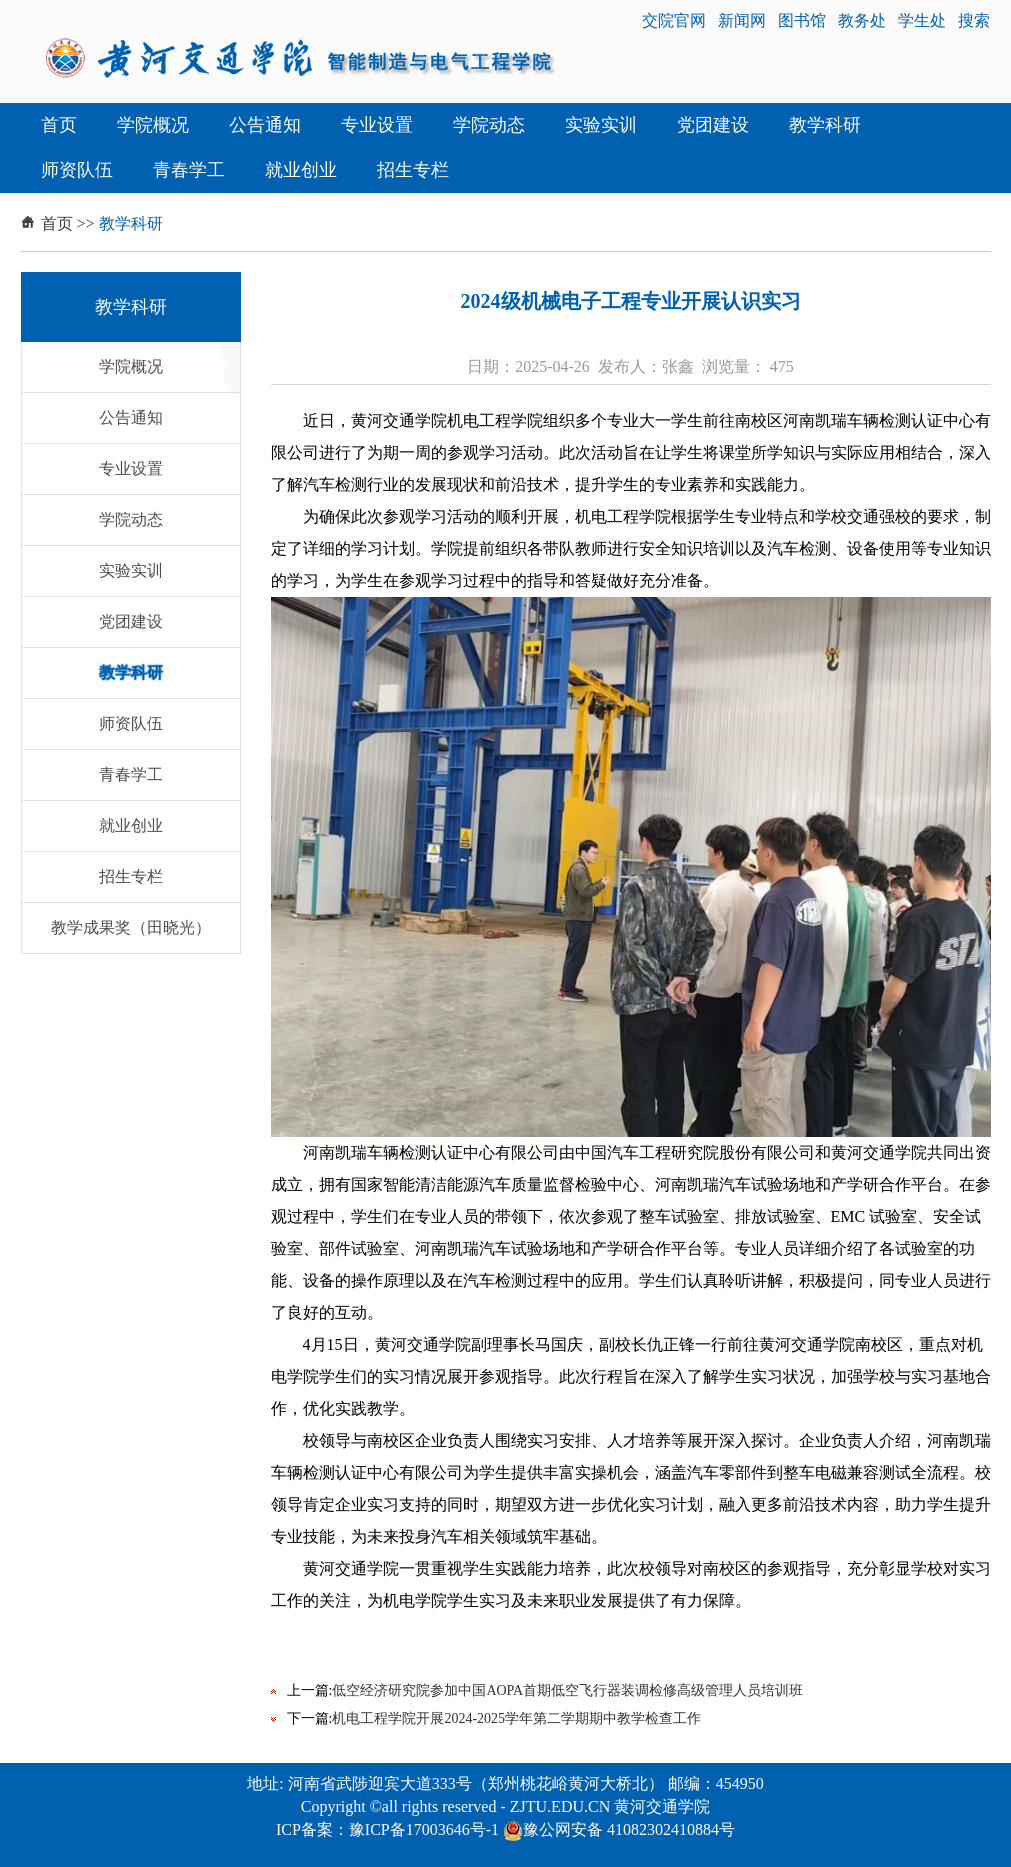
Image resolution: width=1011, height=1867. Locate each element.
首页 (59, 125)
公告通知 (265, 125)
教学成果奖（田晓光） (131, 927)
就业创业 (301, 170)
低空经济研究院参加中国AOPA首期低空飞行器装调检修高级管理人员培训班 (567, 1690)
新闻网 (742, 20)
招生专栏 (413, 170)
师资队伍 (77, 170)
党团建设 (713, 125)
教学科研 (825, 125)
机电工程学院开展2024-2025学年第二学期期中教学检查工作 (516, 1718)
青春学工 (189, 170)
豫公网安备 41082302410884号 (619, 1829)
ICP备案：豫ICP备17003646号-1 (387, 1829)
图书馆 (802, 20)
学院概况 (153, 125)
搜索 (974, 20)
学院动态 (489, 125)
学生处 (922, 20)
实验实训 (601, 125)
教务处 (862, 20)
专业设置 (377, 125)
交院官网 (674, 20)
